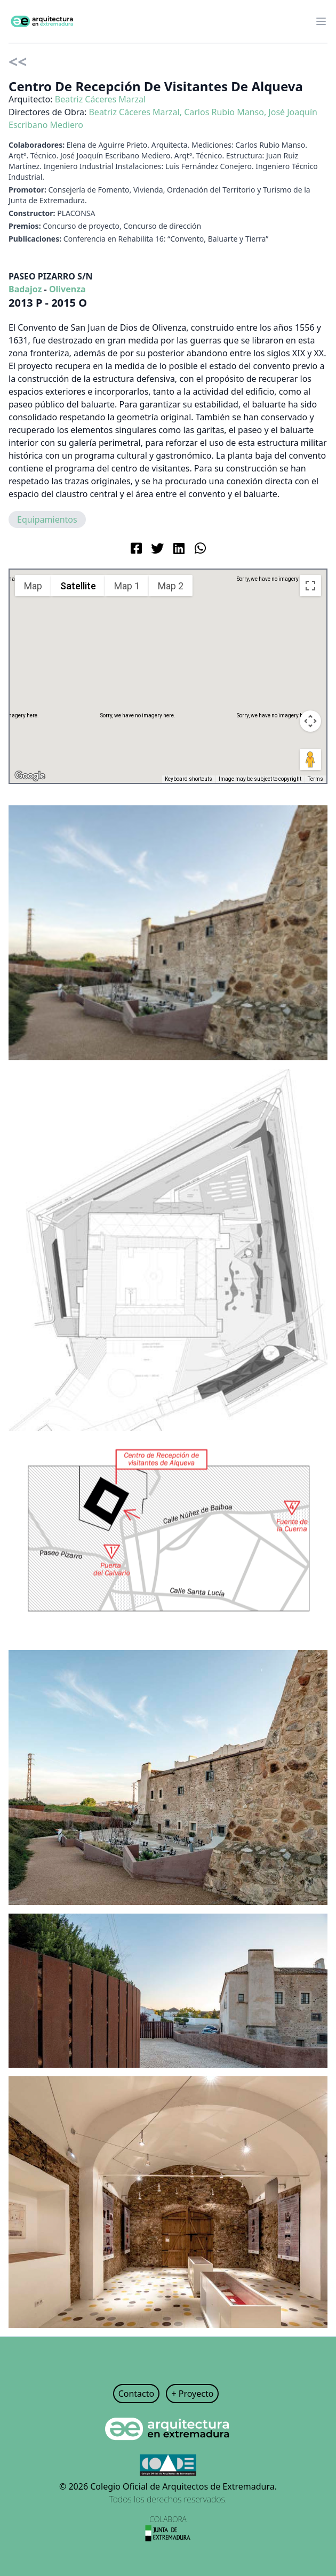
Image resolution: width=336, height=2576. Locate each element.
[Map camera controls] (310, 721)
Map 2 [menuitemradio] (170, 585)
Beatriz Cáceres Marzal (100, 99)
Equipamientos (47, 519)
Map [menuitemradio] (33, 585)
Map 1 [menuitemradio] (127, 585)
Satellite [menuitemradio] (78, 585)
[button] (168, 666)
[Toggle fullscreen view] (310, 585)
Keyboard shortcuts (188, 779)
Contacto (136, 2393)
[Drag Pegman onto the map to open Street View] (310, 759)
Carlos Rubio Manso (224, 112)
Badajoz (25, 289)
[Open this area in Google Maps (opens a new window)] (29, 776)
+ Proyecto (192, 2393)
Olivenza (67, 289)
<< (18, 62)
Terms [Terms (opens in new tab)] (315, 779)
